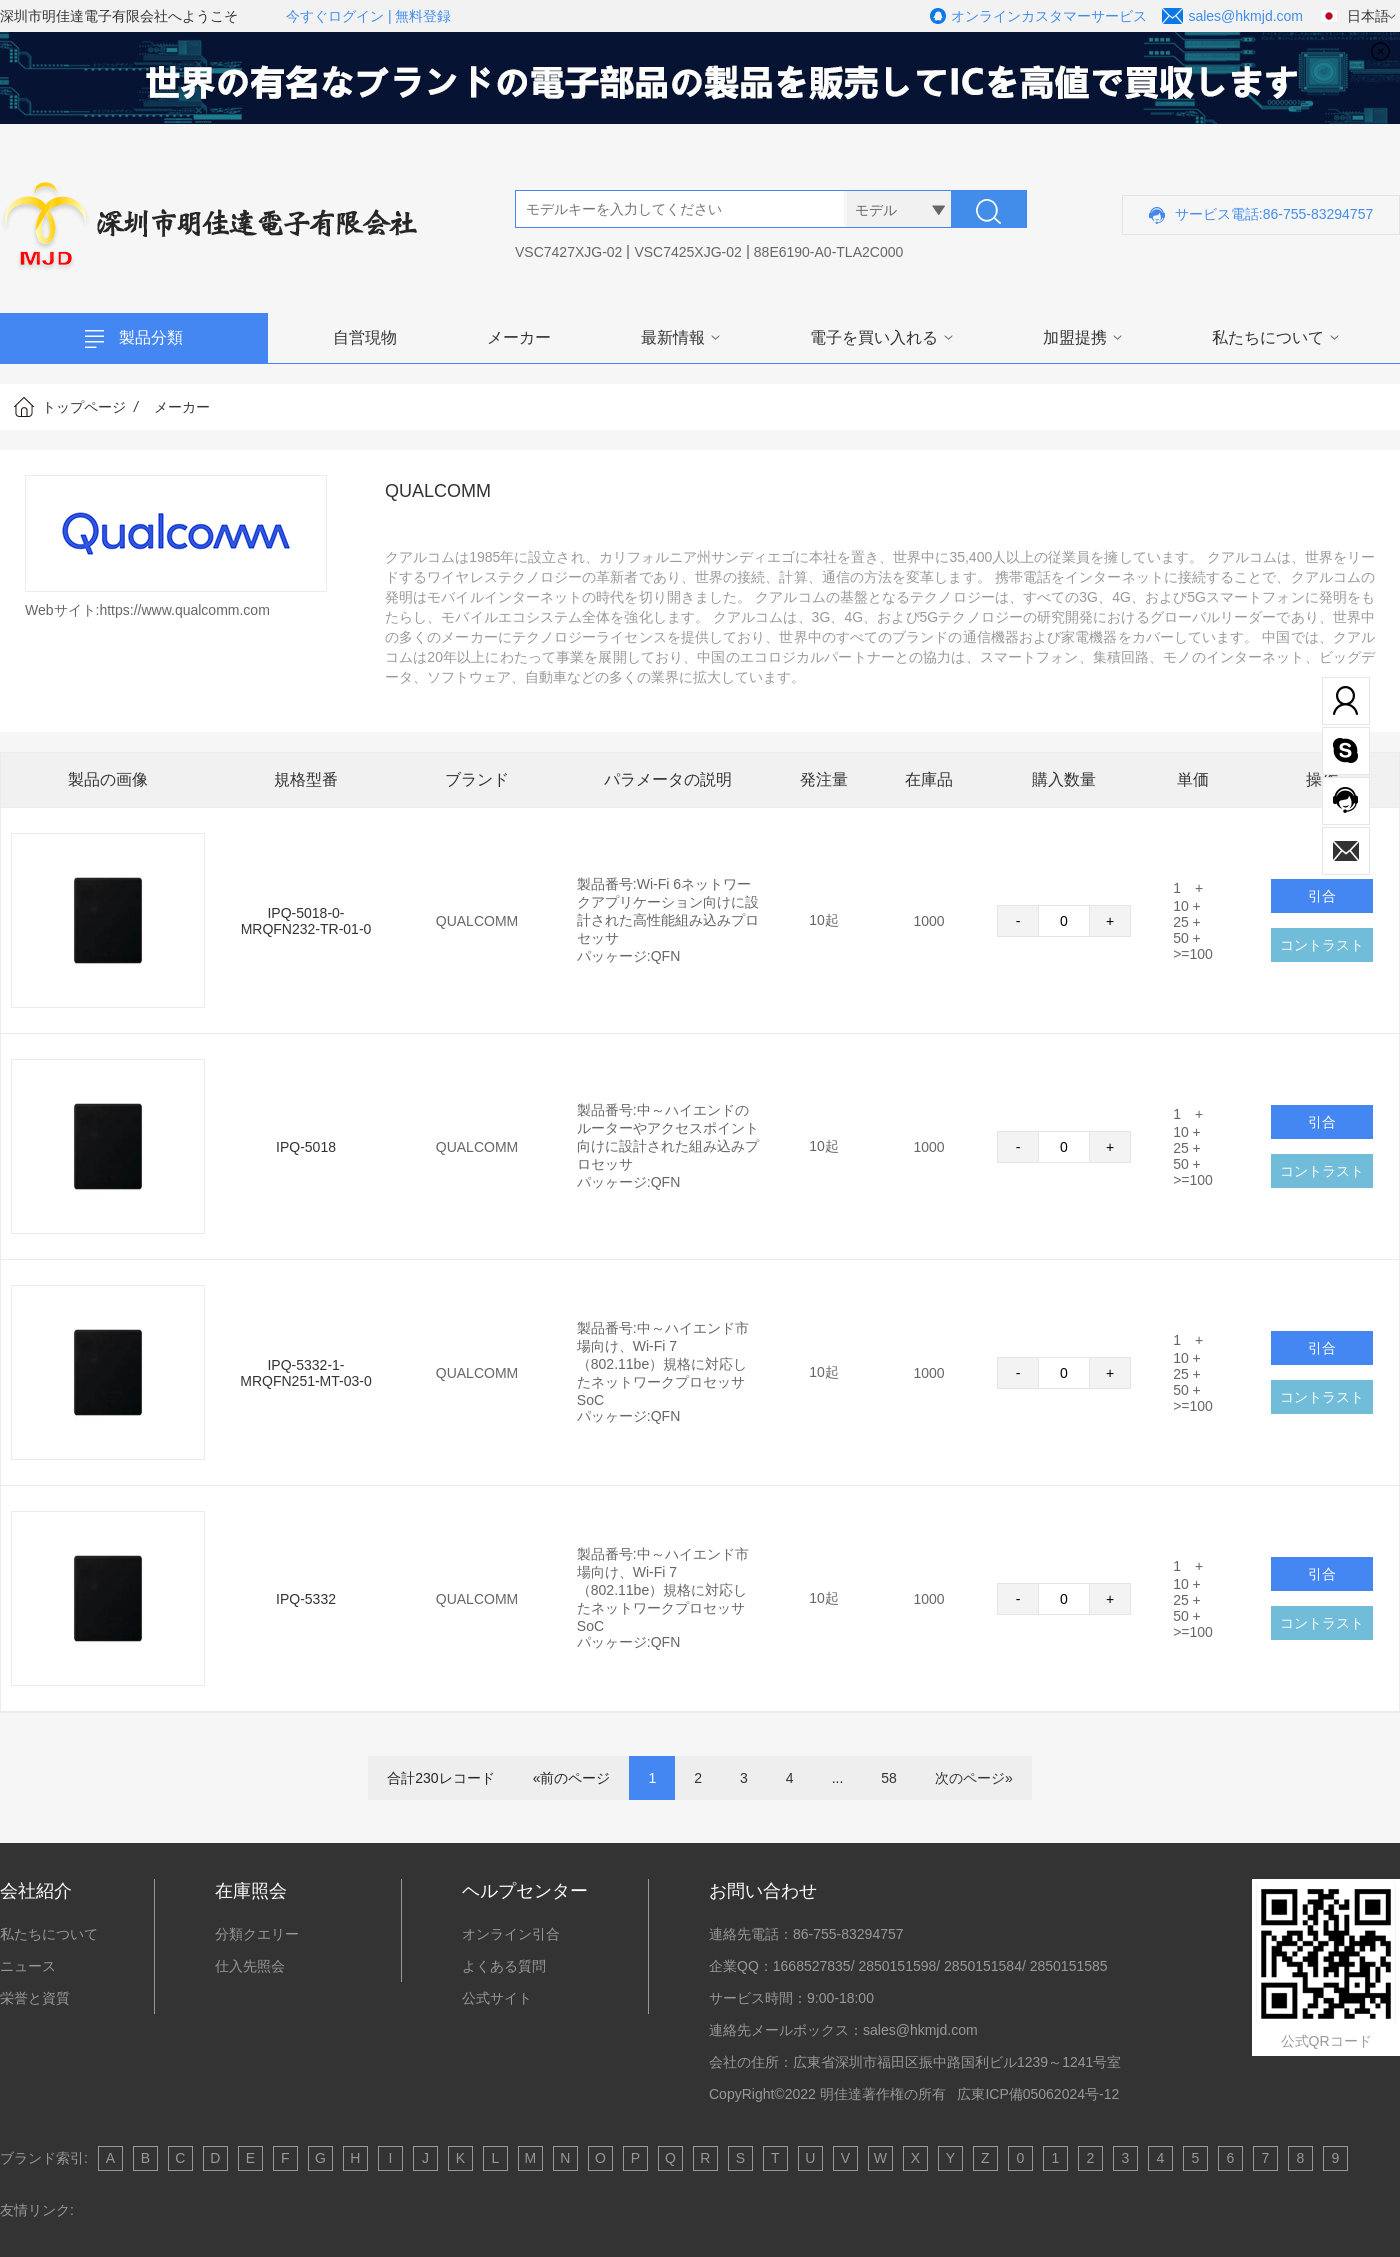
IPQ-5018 (306, 1147)
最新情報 (673, 337)
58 (889, 1778)
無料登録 (423, 16)
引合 (1322, 1122)
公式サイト (497, 1998)
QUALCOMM (477, 921)
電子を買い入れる (874, 337)
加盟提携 (1075, 337)
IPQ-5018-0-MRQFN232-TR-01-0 (306, 921)
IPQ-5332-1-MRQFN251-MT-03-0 (305, 1373)
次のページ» (974, 1778)
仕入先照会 (250, 1966)
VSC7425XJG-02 (687, 252)
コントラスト (1322, 945)
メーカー (519, 337)
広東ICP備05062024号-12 (1038, 2094)
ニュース (28, 1966)
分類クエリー (257, 1934)
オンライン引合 (511, 1934)
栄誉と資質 (35, 1998)
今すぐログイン (335, 16)
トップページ (84, 407)
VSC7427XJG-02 (568, 252)
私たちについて (1268, 337)
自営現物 (365, 337)
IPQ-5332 (306, 1599)
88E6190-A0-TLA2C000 (828, 252)
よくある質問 (504, 1966)
